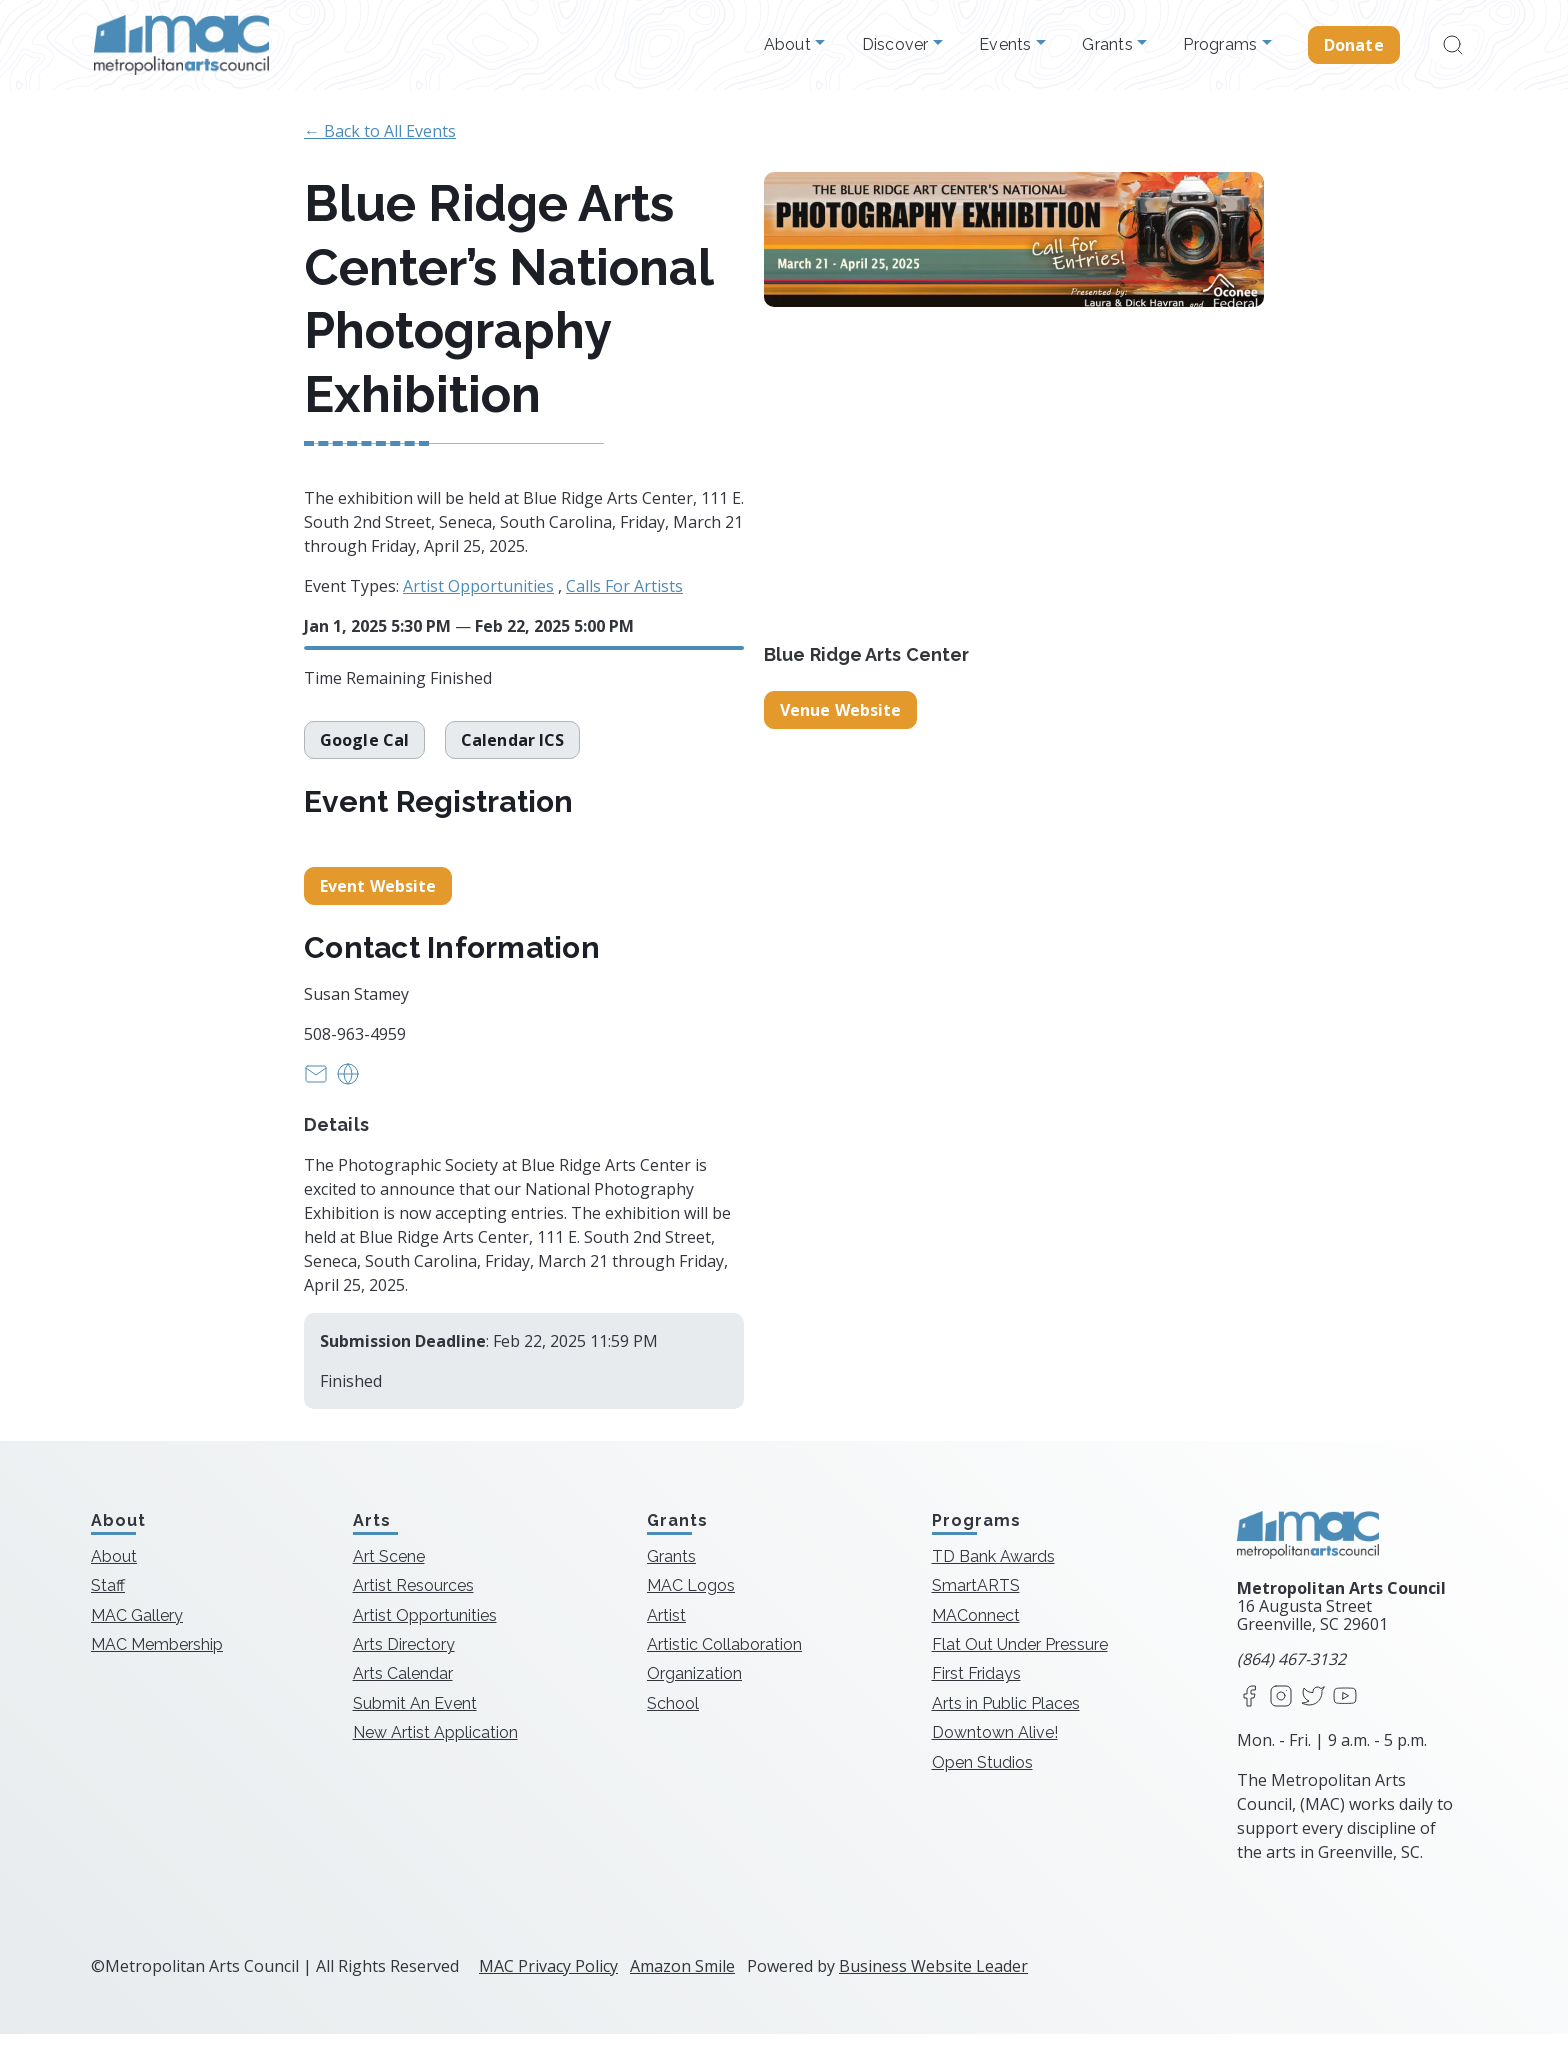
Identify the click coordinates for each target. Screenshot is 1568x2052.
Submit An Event (415, 1721)
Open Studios (982, 1780)
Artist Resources (413, 1604)
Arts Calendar (403, 1692)
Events (1007, 45)
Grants (1109, 45)
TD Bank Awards (993, 1574)
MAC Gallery (137, 1633)
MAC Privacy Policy (548, 1984)
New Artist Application (435, 1751)
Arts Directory (404, 1662)
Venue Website (840, 710)
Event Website (378, 905)
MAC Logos (691, 1604)
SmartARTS (976, 1604)
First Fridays (976, 1692)
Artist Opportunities (478, 586)
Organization (694, 1692)
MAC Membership (157, 1662)
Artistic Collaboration (724, 1662)
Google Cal (364, 749)
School (673, 1721)
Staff (108, 1604)
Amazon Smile (682, 1984)
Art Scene (389, 1574)
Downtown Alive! (995, 1751)
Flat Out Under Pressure (1020, 1662)
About (790, 45)
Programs (1222, 45)
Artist (666, 1633)
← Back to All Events (380, 131)
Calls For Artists (624, 586)
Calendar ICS (512, 749)
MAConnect (976, 1633)
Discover (897, 45)
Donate (1354, 45)
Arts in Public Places (1006, 1721)
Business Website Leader (933, 1984)
